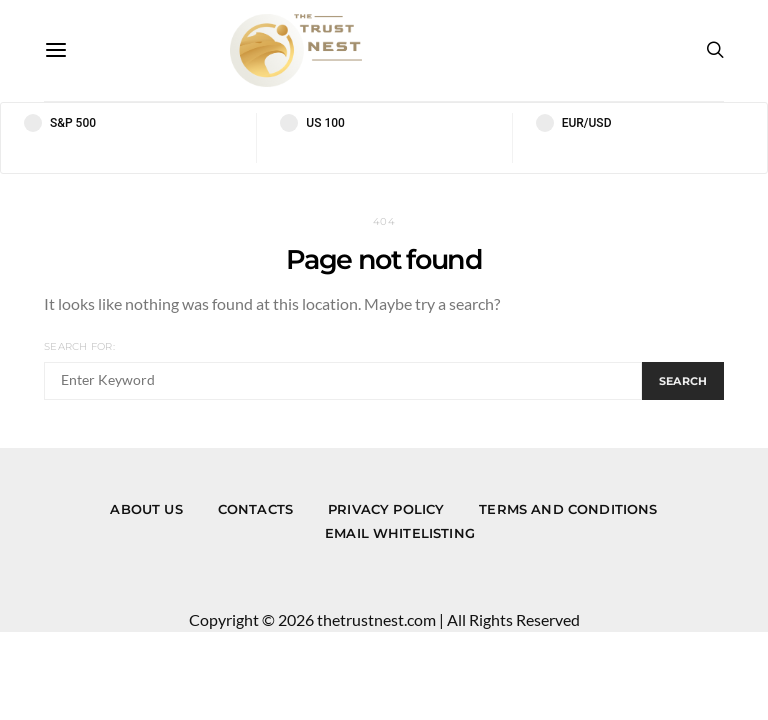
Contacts (255, 509)
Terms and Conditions (568, 509)
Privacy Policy (386, 509)
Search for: (79, 346)
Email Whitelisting (400, 533)
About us (146, 509)
